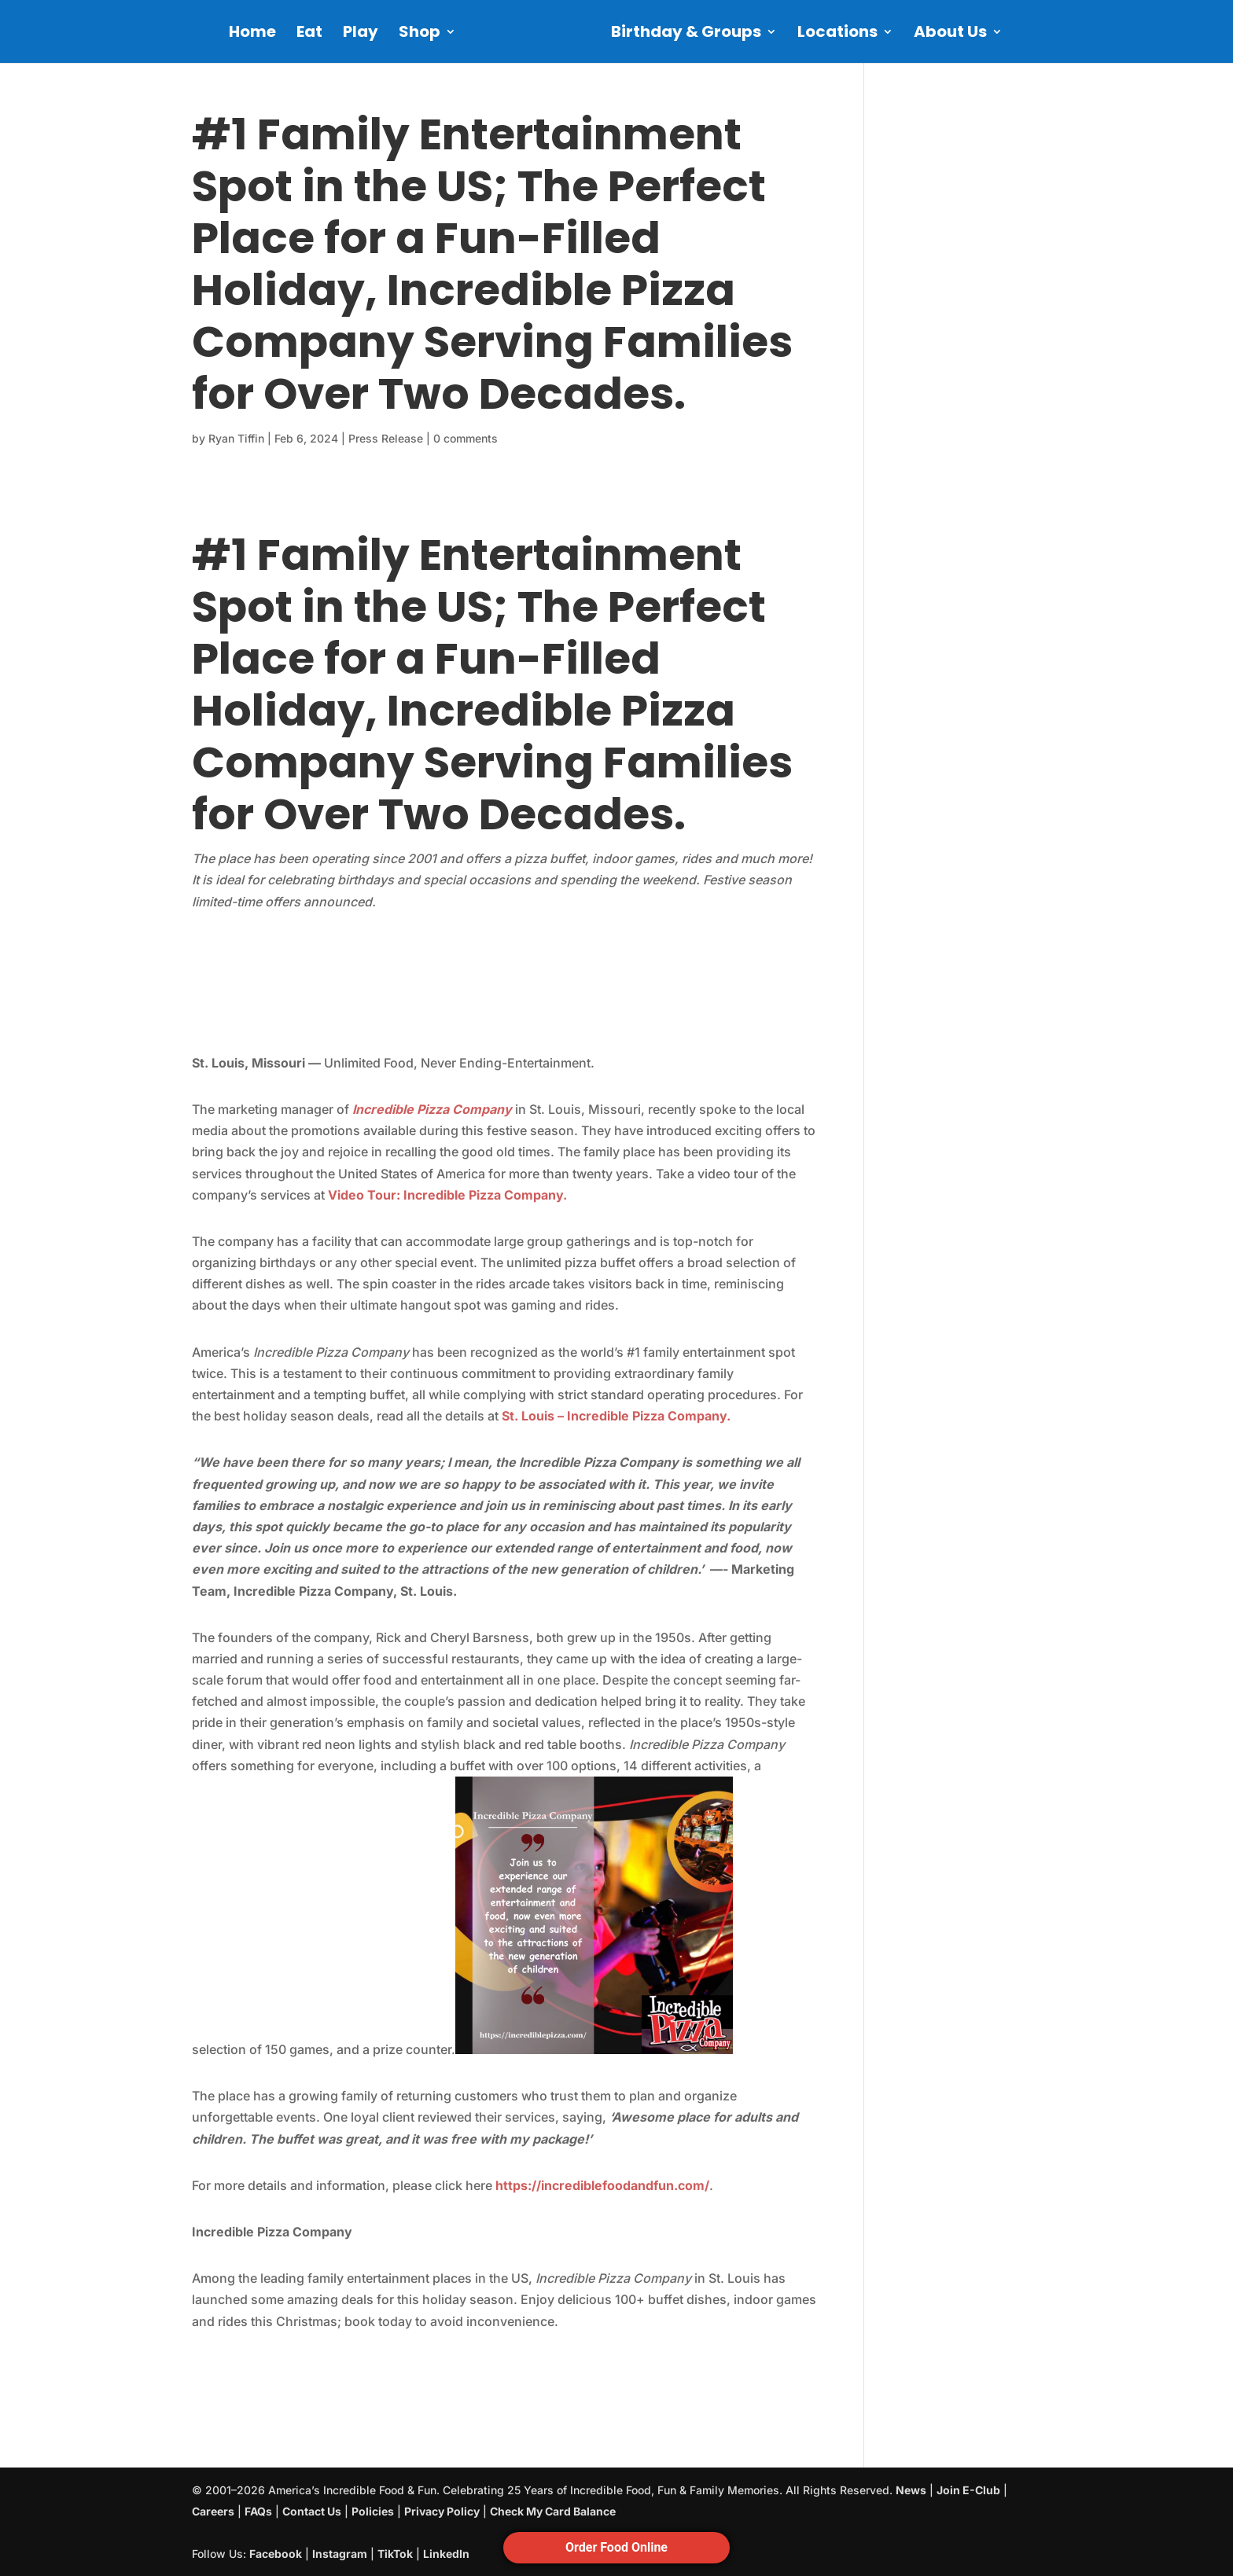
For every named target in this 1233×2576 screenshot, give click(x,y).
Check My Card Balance (553, 2511)
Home (252, 34)
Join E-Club (968, 2490)
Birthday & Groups (686, 34)
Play (360, 34)
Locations (837, 34)
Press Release (385, 438)
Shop (419, 34)
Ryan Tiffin (236, 438)
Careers (213, 2511)
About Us (950, 34)
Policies (372, 2511)
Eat (309, 34)
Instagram (339, 2553)
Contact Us (311, 2511)
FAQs (258, 2511)
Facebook (275, 2553)
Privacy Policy (442, 2511)
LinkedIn (446, 2553)
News (911, 2490)
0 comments (465, 438)
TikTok (395, 2553)
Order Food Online (616, 2547)
